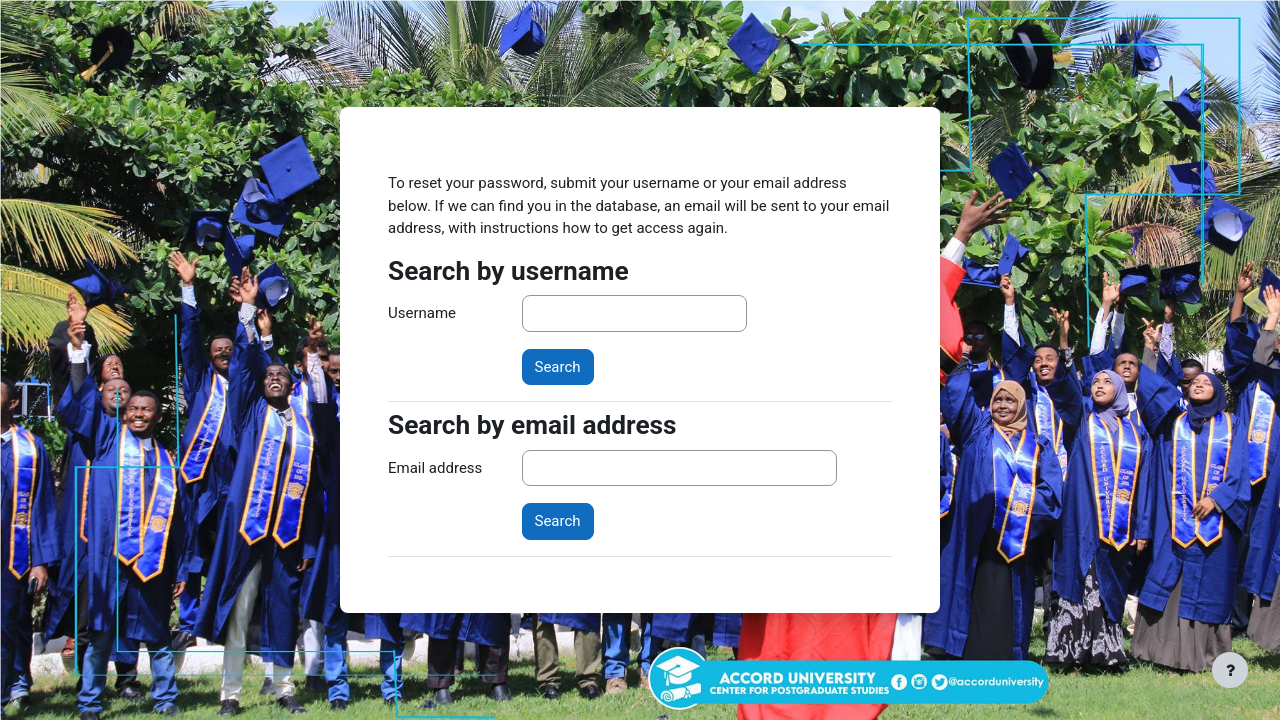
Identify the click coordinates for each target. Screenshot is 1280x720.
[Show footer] (1230, 670)
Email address (435, 468)
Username (422, 313)
